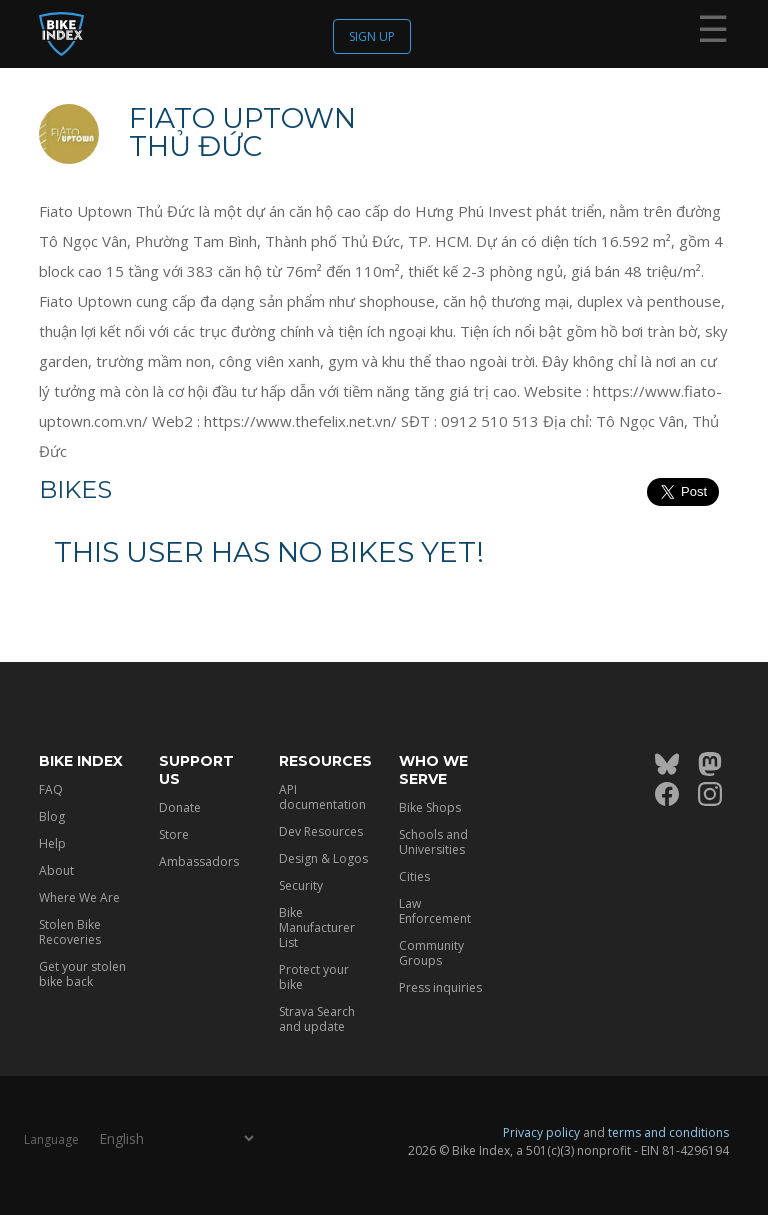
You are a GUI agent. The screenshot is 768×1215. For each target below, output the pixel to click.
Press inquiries (440, 987)
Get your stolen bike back (82, 974)
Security (301, 885)
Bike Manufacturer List (317, 927)
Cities (414, 876)
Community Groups (431, 953)
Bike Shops (430, 807)
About (56, 870)
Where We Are (79, 897)
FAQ (51, 789)
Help (52, 843)
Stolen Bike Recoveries (70, 932)
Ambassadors (199, 861)
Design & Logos (323, 858)
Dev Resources (321, 831)
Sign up (372, 36)
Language (51, 1139)
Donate (180, 807)
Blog (52, 816)
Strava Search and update (317, 1019)
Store (174, 834)
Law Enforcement (435, 911)
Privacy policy (541, 1132)
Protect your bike (314, 977)
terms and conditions (668, 1132)
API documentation (322, 797)
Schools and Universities (433, 842)
